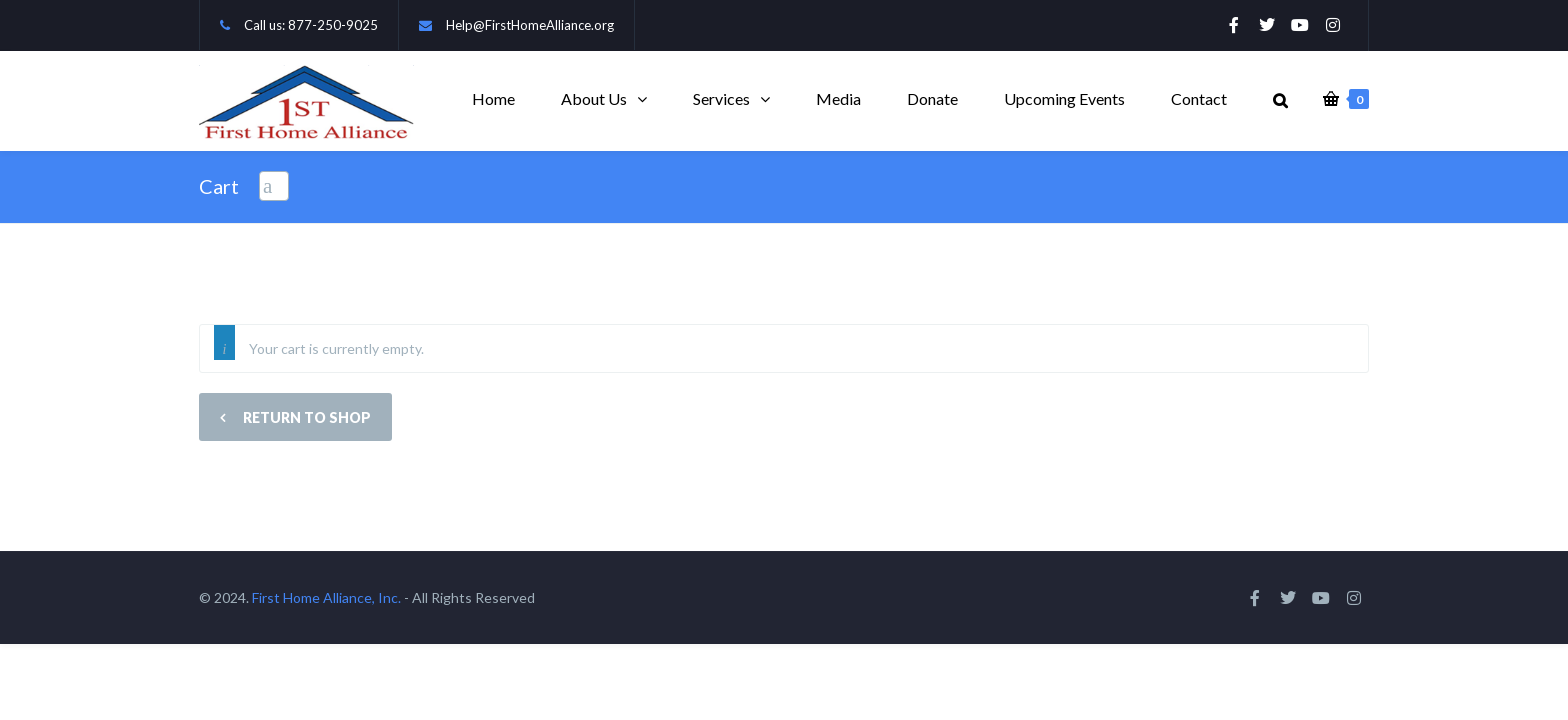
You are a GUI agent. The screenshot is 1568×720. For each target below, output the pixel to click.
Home (493, 98)
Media (838, 98)
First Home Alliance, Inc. (326, 597)
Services (721, 98)
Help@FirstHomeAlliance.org (530, 25)
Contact (1199, 98)
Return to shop (305, 417)
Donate (932, 98)
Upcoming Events (1064, 98)
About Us (594, 98)
